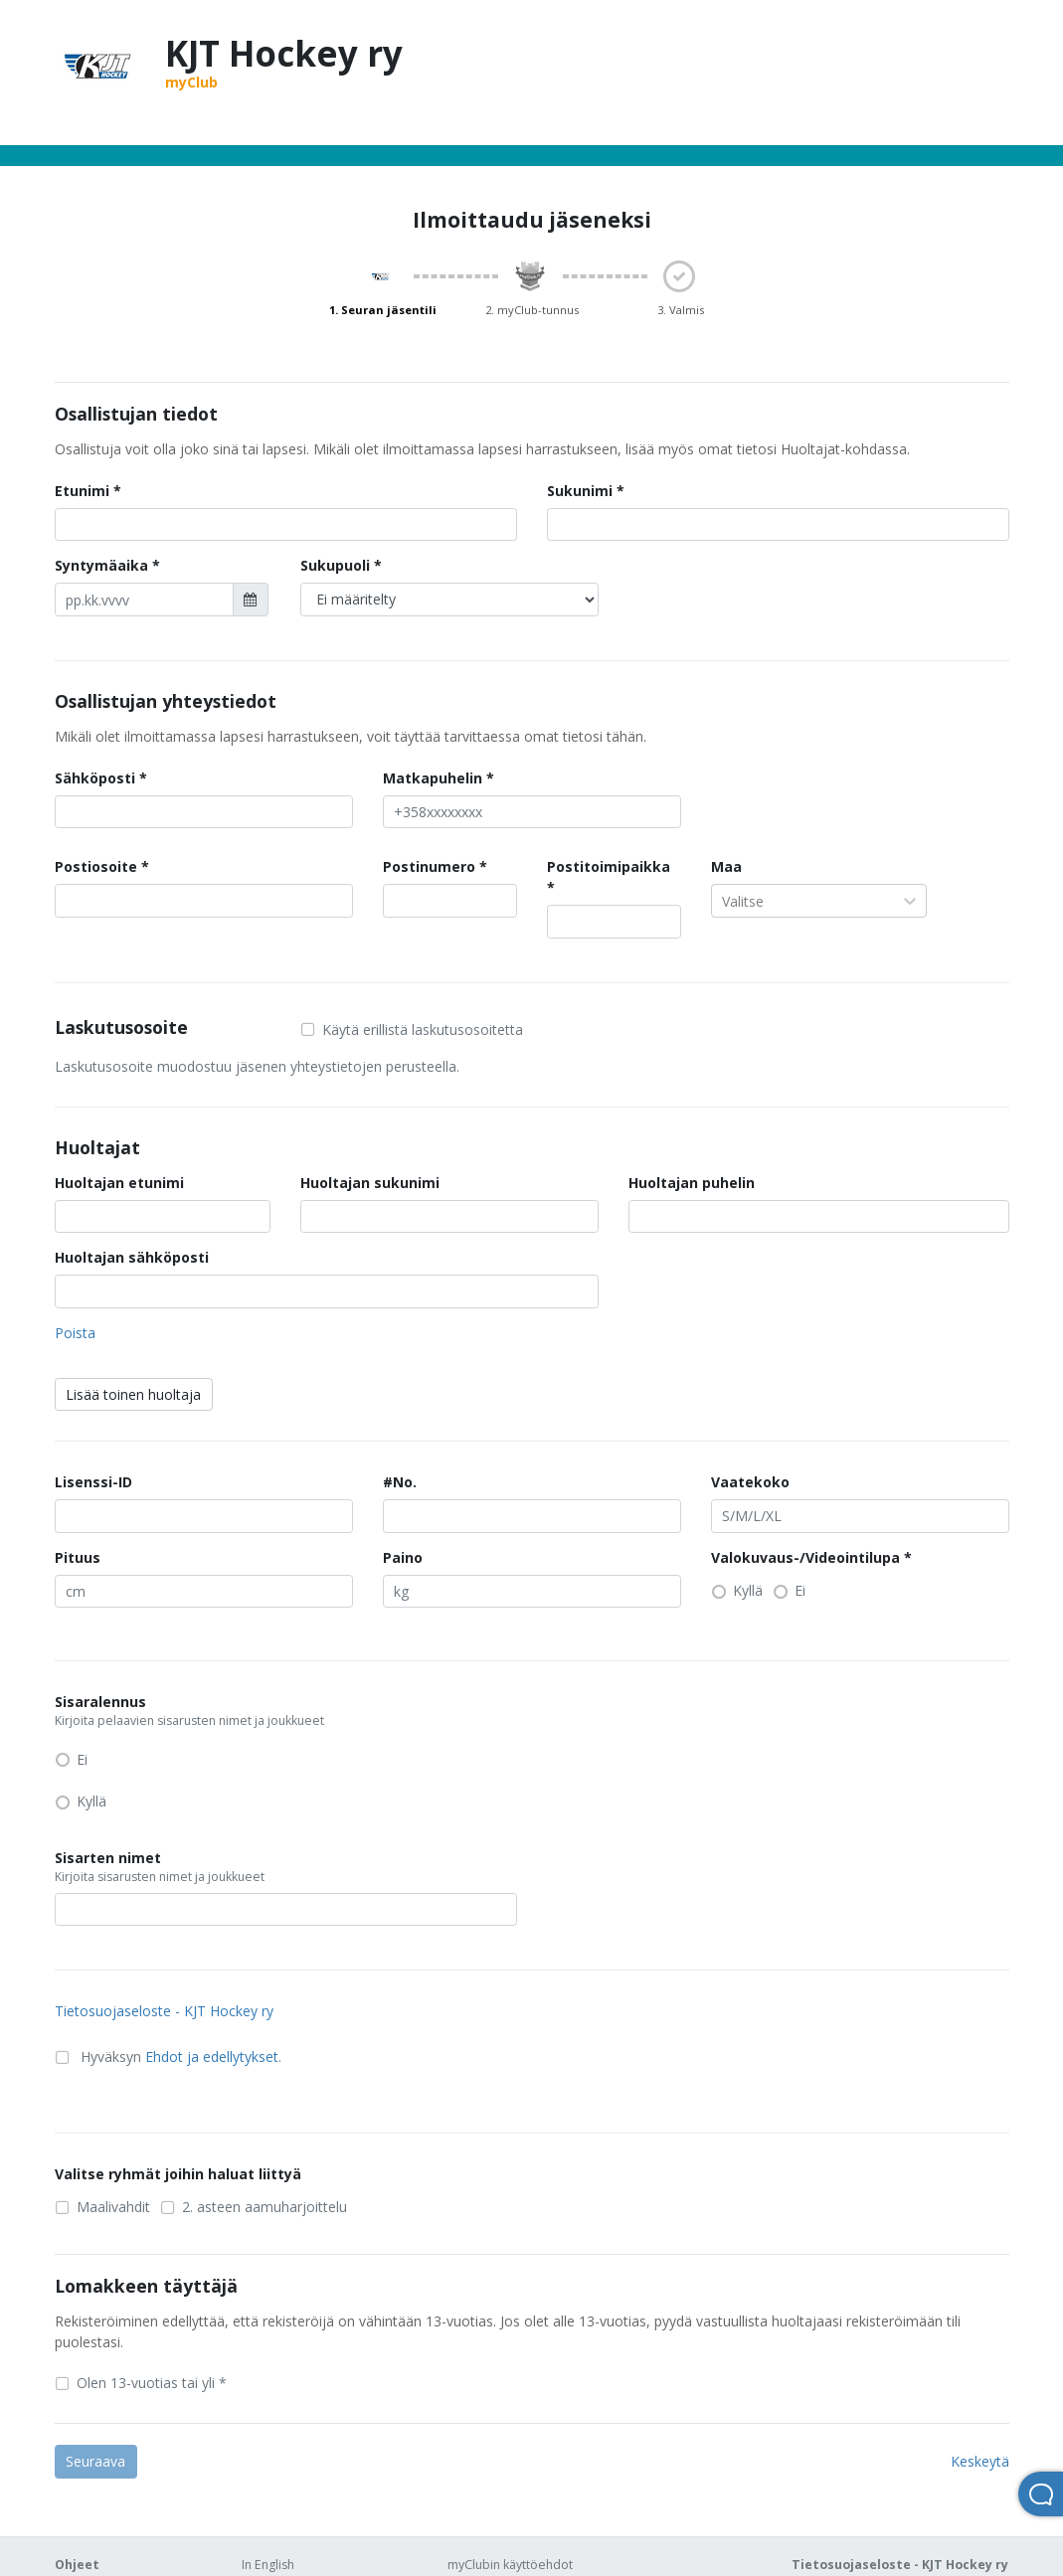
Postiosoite (96, 866)
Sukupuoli (335, 565)
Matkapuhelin (432, 778)
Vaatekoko (750, 1481)
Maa (726, 866)
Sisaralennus (235, 1711)
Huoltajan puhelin (691, 1182)
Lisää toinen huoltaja (133, 1394)
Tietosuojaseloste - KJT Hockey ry (164, 2010)
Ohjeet (77, 2564)
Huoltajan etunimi (119, 1182)
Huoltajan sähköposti (132, 1257)
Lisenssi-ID (93, 1481)
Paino (403, 1557)
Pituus (77, 1557)
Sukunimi (580, 490)
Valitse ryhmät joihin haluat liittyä (178, 2173)
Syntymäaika (101, 565)
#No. (400, 1481)
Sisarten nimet (213, 1867)
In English (268, 2564)
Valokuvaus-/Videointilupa (805, 1557)
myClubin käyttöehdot (510, 2564)
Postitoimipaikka (608, 866)
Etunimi (82, 490)
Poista (75, 1332)
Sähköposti (95, 778)
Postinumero (429, 866)
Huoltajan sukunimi (370, 1182)
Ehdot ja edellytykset (211, 2056)
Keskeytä (980, 2461)
